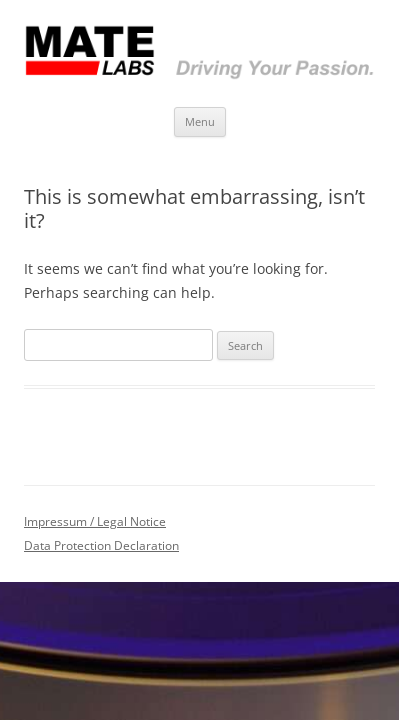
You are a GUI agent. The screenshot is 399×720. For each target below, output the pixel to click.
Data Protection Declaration (101, 545)
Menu (200, 121)
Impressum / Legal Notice (95, 521)
